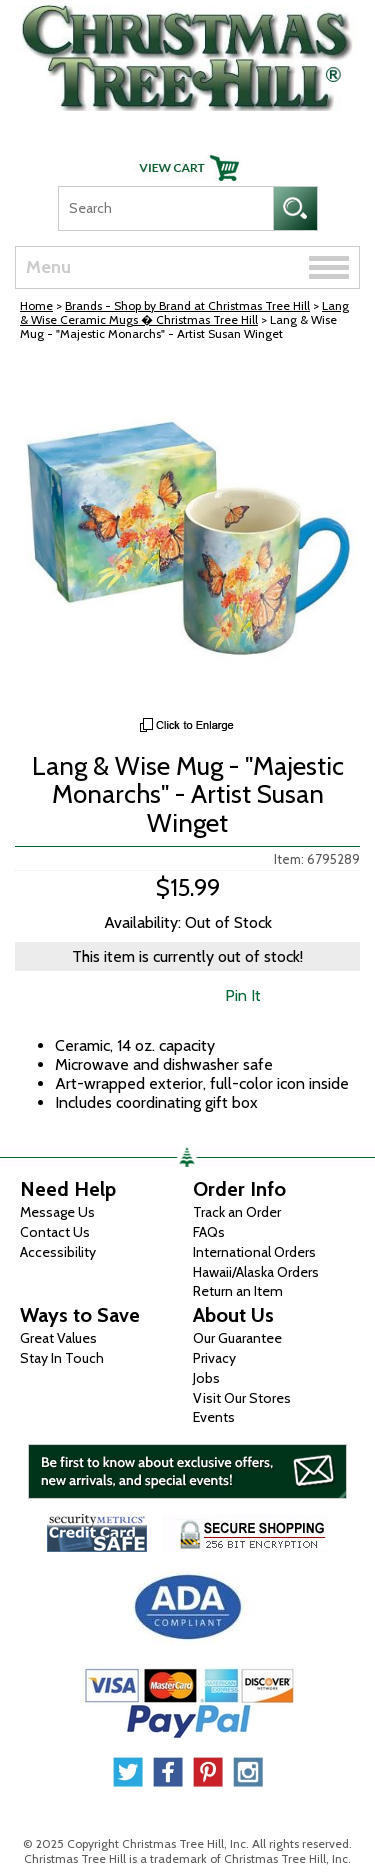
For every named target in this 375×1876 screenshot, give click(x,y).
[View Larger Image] (187, 534)
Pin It (243, 995)
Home (36, 305)
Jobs (206, 1378)
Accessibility (58, 1252)
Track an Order (237, 1212)
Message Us (57, 1212)
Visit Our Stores (242, 1398)
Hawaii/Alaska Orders (256, 1272)
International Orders (254, 1252)
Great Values (58, 1338)
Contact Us (55, 1232)
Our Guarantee (237, 1338)
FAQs (209, 1232)
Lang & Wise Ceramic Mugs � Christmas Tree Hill (184, 312)
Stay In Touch (62, 1358)
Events (214, 1417)
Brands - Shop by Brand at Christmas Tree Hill (187, 305)
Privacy (214, 1358)
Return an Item (238, 1291)
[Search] (165, 208)
